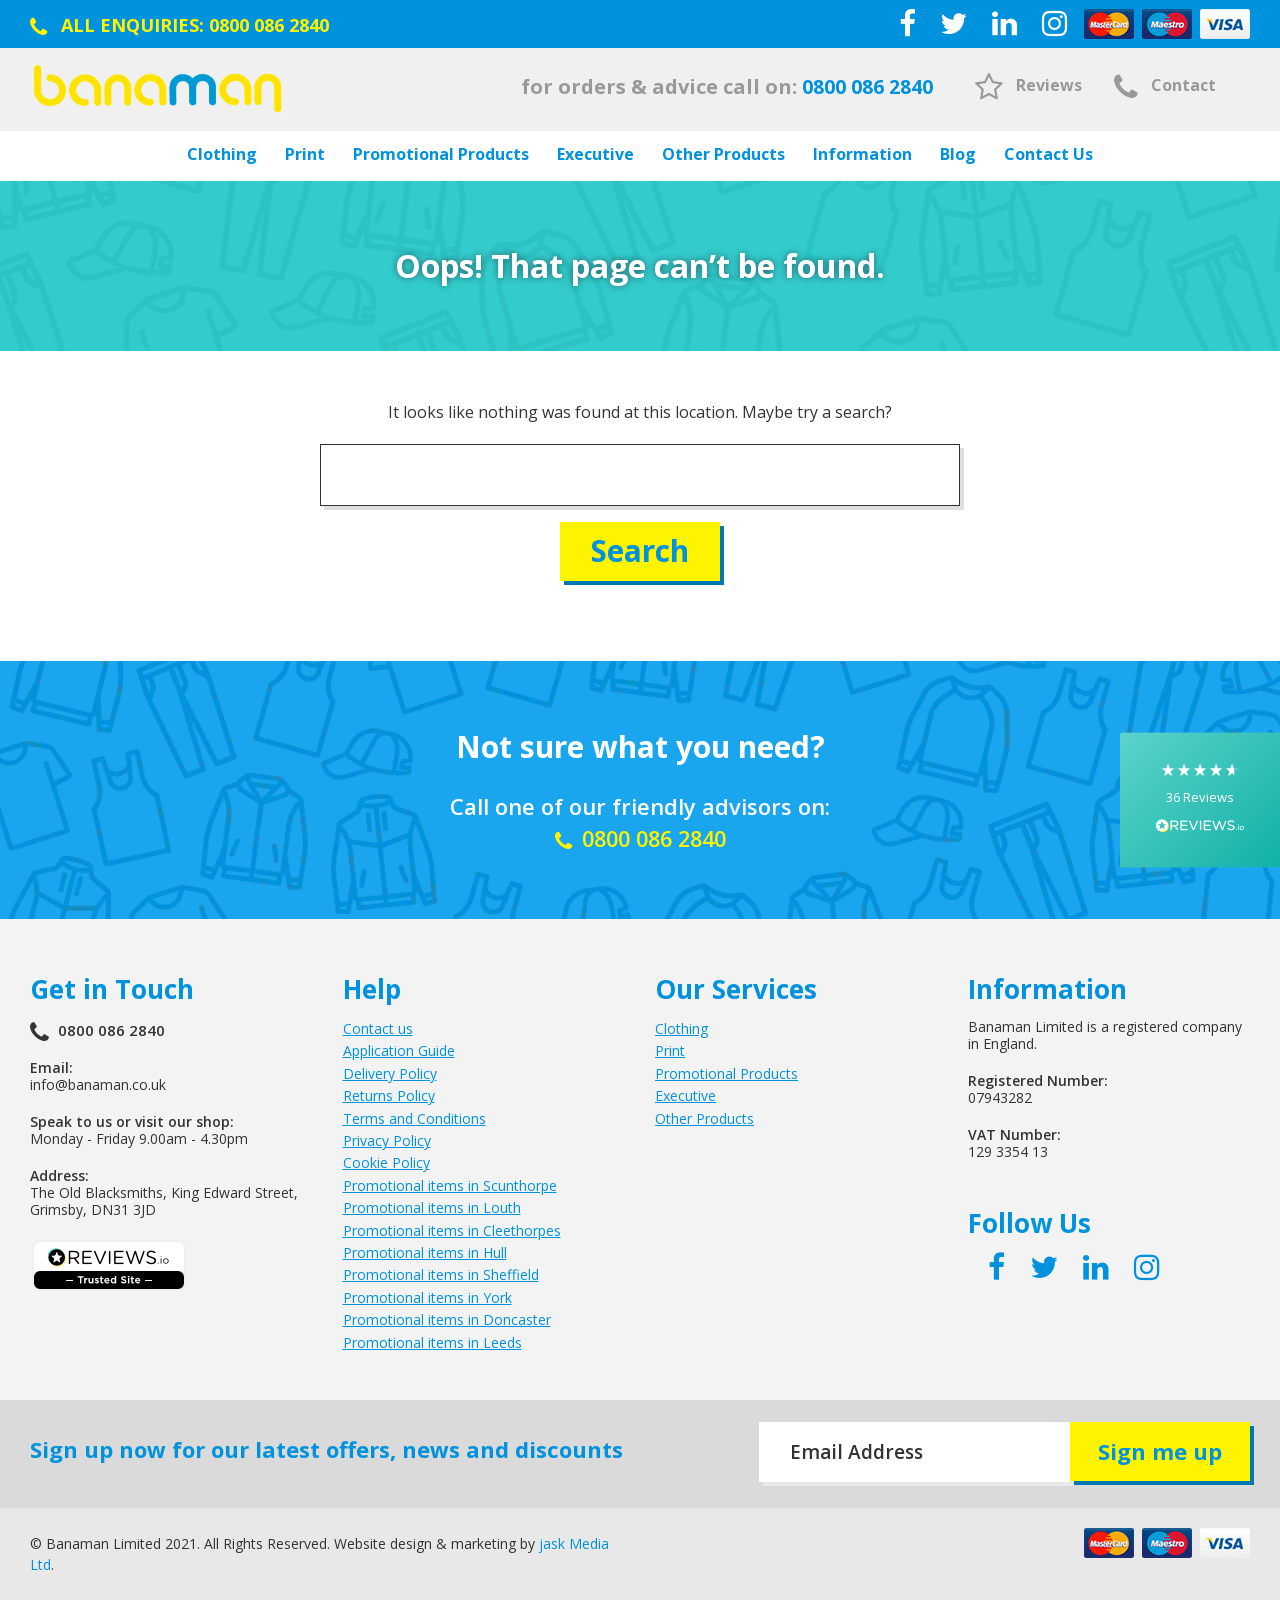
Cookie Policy (386, 1162)
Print (305, 154)
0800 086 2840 (269, 25)
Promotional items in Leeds (432, 1341)
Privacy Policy (387, 1140)
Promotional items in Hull (425, 1252)
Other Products (723, 154)
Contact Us (1048, 154)
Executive (595, 154)
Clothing (222, 154)
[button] (1200, 800)
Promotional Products (441, 154)
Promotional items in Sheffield (441, 1274)
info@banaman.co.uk (98, 1084)
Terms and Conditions (414, 1117)
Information (862, 154)
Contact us (378, 1028)
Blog (958, 154)
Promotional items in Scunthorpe (450, 1184)
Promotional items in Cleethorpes (452, 1229)
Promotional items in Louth (432, 1207)
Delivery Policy (390, 1072)
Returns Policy (389, 1095)
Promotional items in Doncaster (447, 1319)
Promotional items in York (427, 1296)
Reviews (1028, 85)
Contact (1165, 85)
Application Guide (399, 1050)
